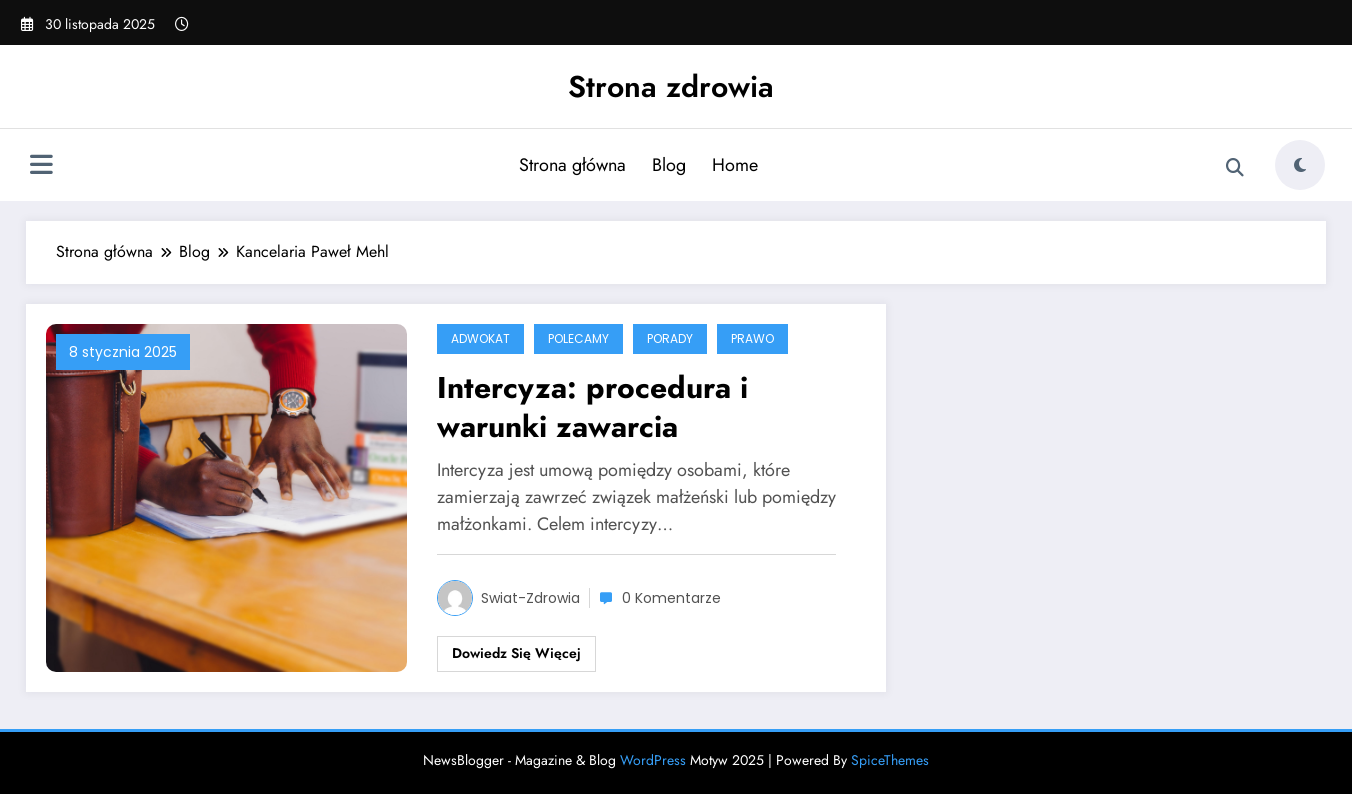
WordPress (653, 760)
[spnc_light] (1300, 165)
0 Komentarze (671, 598)
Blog (669, 165)
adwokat (480, 338)
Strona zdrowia (671, 86)
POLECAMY (578, 338)
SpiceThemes (890, 760)
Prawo (752, 338)
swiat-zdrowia (530, 598)
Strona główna (572, 165)
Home (735, 165)
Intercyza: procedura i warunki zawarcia (592, 407)
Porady (670, 338)
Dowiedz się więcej (516, 653)
